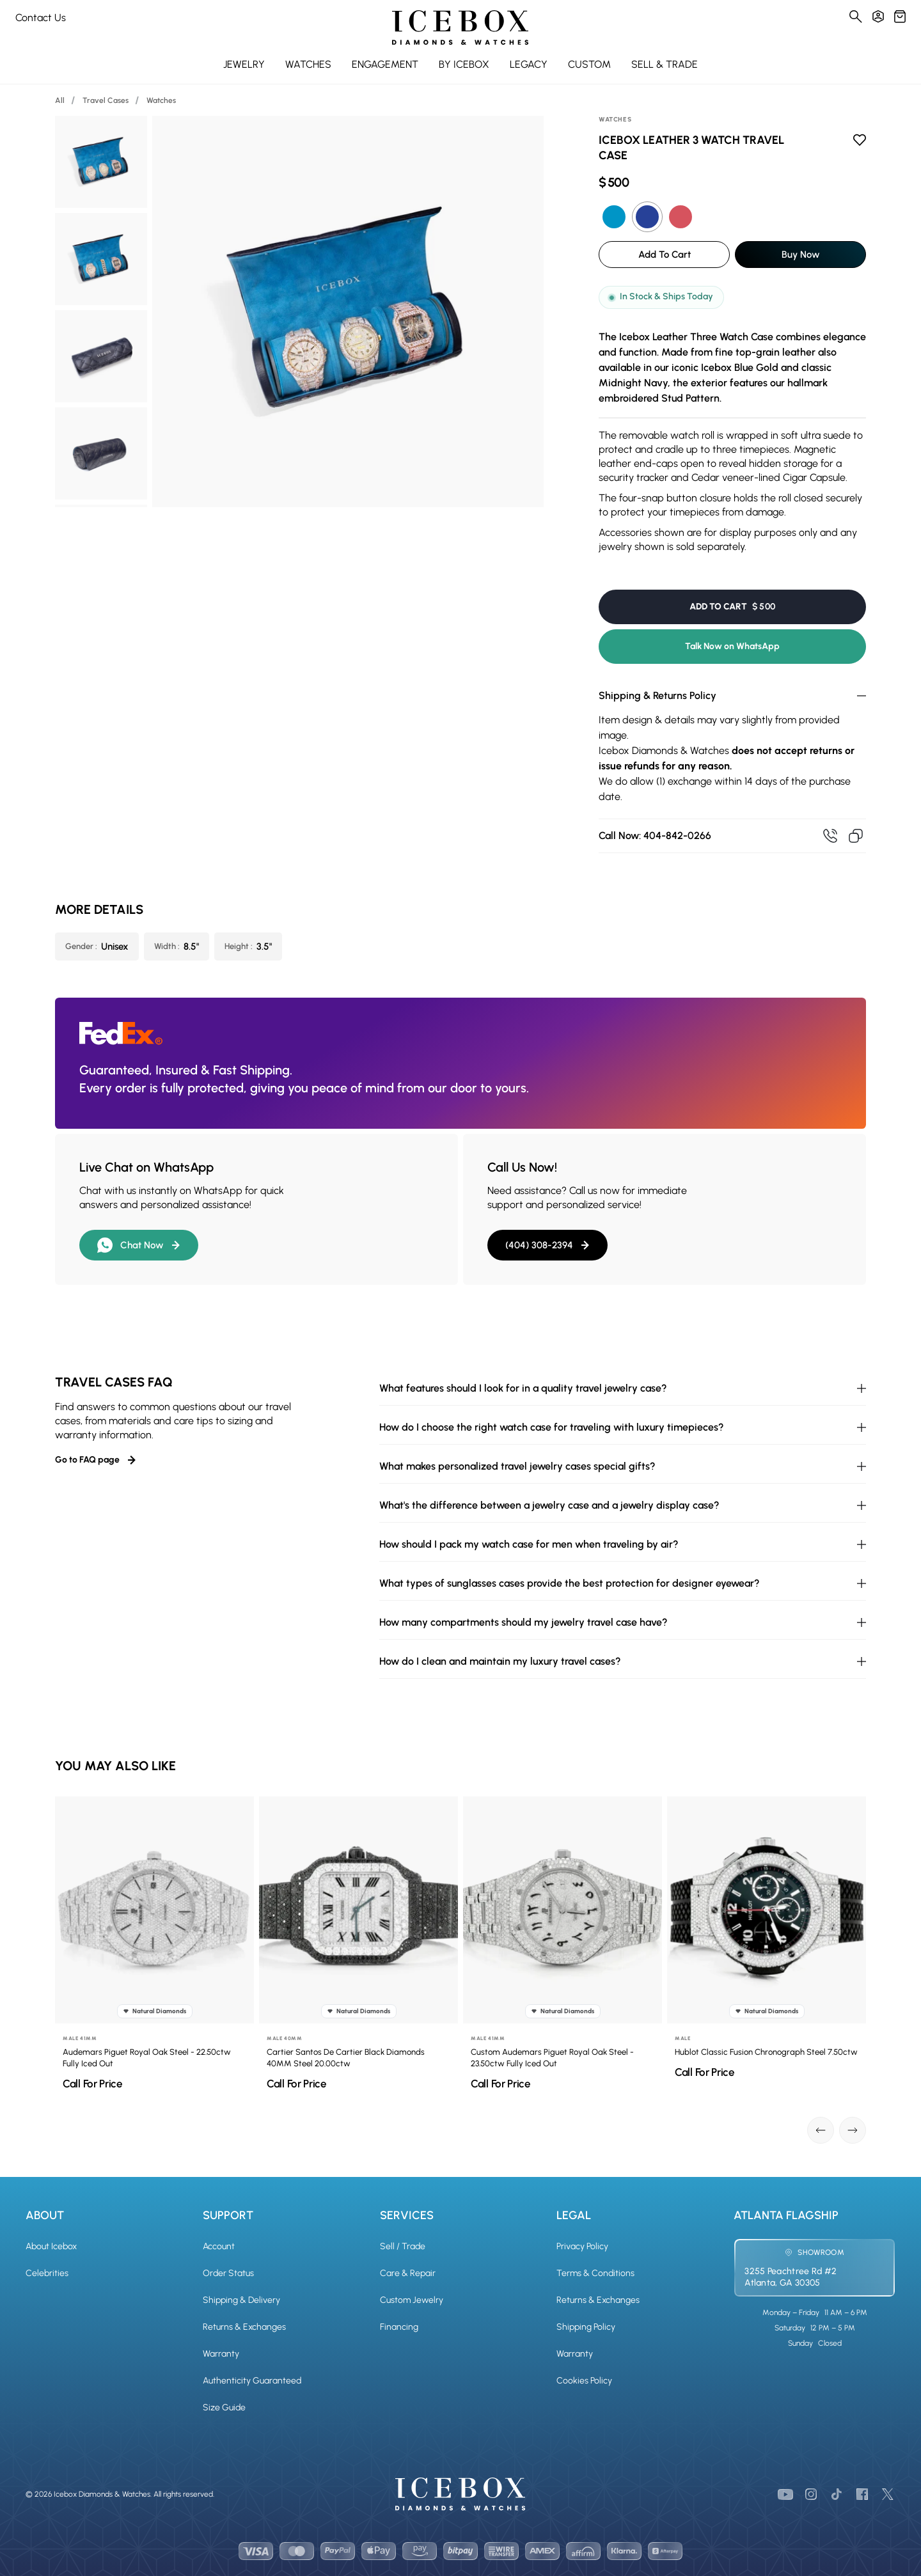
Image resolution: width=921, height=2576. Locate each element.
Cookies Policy (584, 2380)
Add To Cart (664, 254)
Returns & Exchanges (244, 2326)
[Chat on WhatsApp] (869, 2557)
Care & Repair (408, 2273)
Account (219, 2246)
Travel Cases (106, 100)
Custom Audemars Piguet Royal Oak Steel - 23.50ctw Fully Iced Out (557, 2057)
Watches (161, 100)
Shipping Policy (585, 2326)
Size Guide (224, 2407)
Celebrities (47, 2273)
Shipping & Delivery (241, 2300)
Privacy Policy (582, 2246)
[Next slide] (852, 2130)
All (60, 100)
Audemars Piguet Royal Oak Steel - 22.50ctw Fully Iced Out (152, 2057)
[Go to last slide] (820, 2130)
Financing (399, 2326)
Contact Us (40, 18)
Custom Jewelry (411, 2300)
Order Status (228, 2273)
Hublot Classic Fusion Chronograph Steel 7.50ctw (771, 2052)
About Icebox (51, 2246)
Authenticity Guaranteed (252, 2380)
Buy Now (801, 254)
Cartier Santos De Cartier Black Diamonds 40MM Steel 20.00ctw (351, 2057)
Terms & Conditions (595, 2273)
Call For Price (98, 2083)
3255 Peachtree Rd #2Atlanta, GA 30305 (790, 2277)
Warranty (221, 2353)
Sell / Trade (402, 2246)
